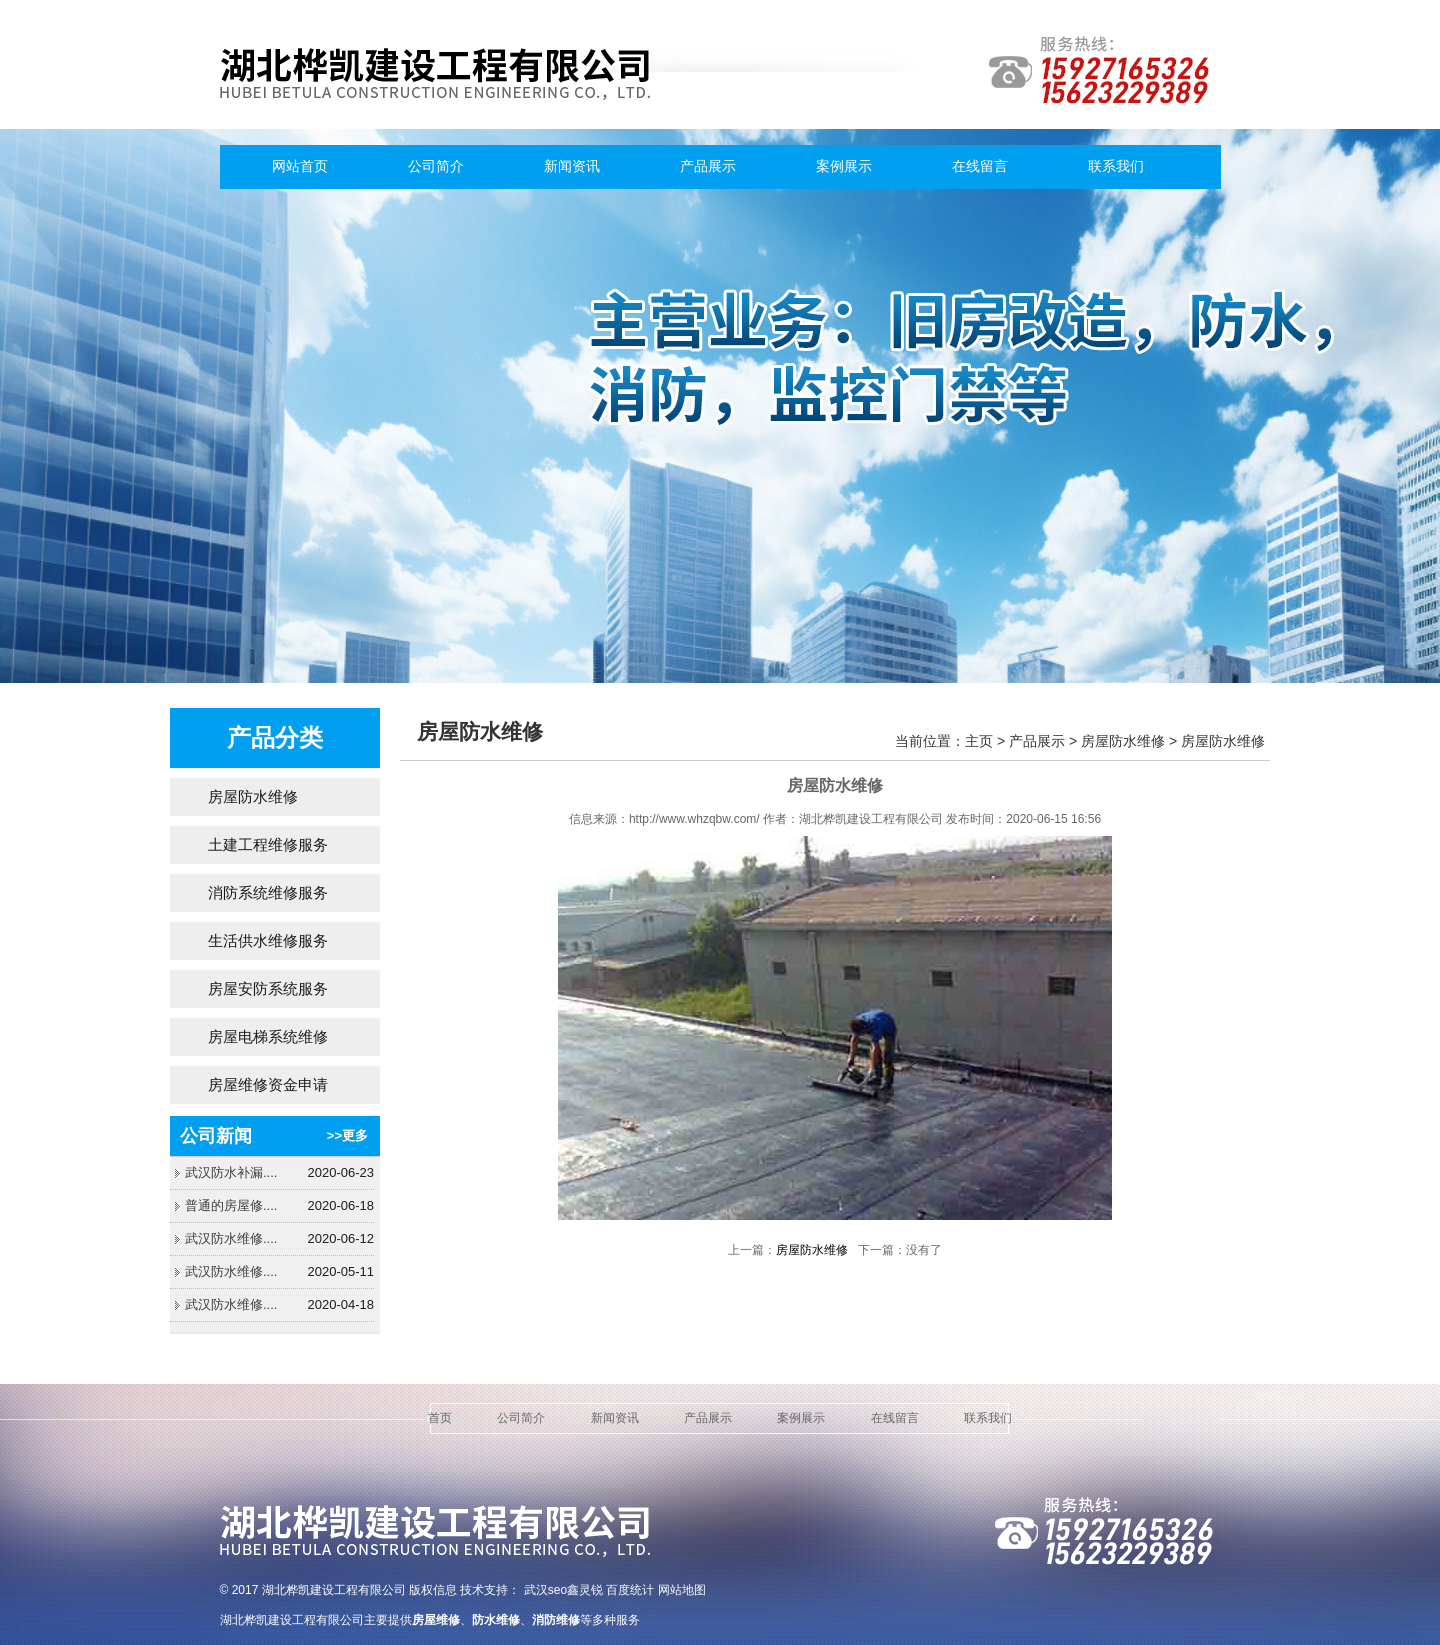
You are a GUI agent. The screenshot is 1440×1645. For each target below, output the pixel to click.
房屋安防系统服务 (268, 988)
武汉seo (545, 1590)
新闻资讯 (572, 166)
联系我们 (1116, 166)
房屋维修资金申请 (268, 1084)
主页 (979, 741)
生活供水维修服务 (268, 940)
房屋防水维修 (253, 796)
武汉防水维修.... (231, 1238)
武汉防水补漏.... (231, 1172)
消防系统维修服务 (268, 892)
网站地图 (682, 1590)
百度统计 (630, 1590)
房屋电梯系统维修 (268, 1036)
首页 (440, 1418)
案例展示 (844, 166)
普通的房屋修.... (231, 1205)
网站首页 (300, 166)
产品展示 (708, 166)
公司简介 (436, 166)
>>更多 (347, 1135)
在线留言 (980, 166)
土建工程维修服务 (268, 844)
